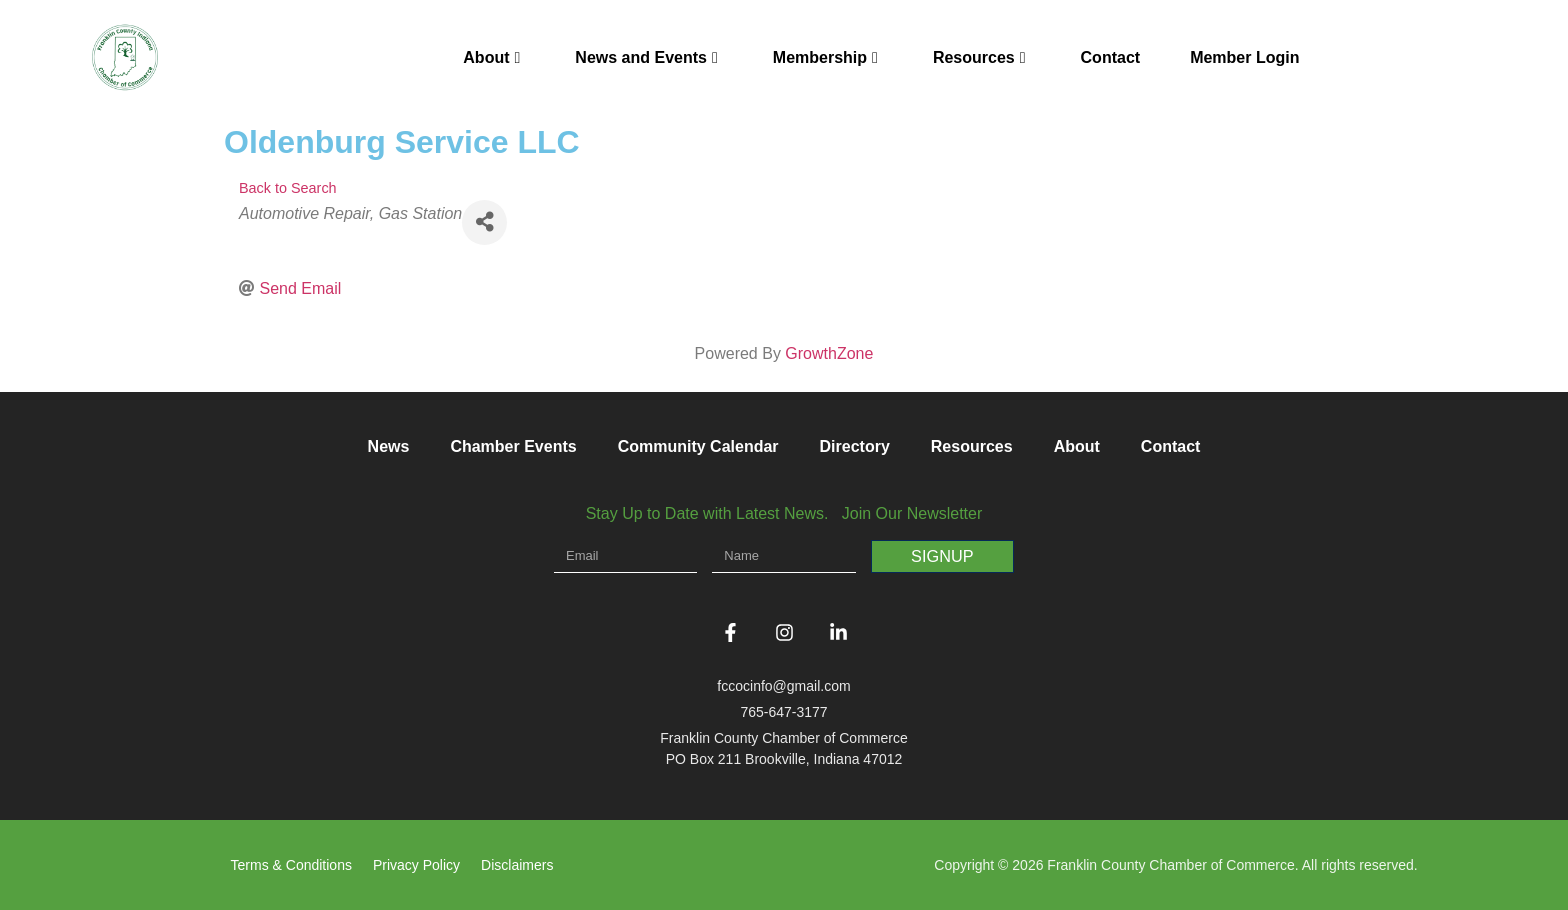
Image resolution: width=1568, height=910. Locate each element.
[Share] (484, 222)
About (491, 57)
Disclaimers (517, 865)
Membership (825, 57)
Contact (1111, 57)
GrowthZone (829, 353)
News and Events (646, 57)
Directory (855, 446)
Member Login (1244, 57)
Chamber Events (513, 446)
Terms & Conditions (291, 865)
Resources (979, 57)
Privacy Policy (416, 865)
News (389, 446)
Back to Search (288, 188)
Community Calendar (698, 446)
